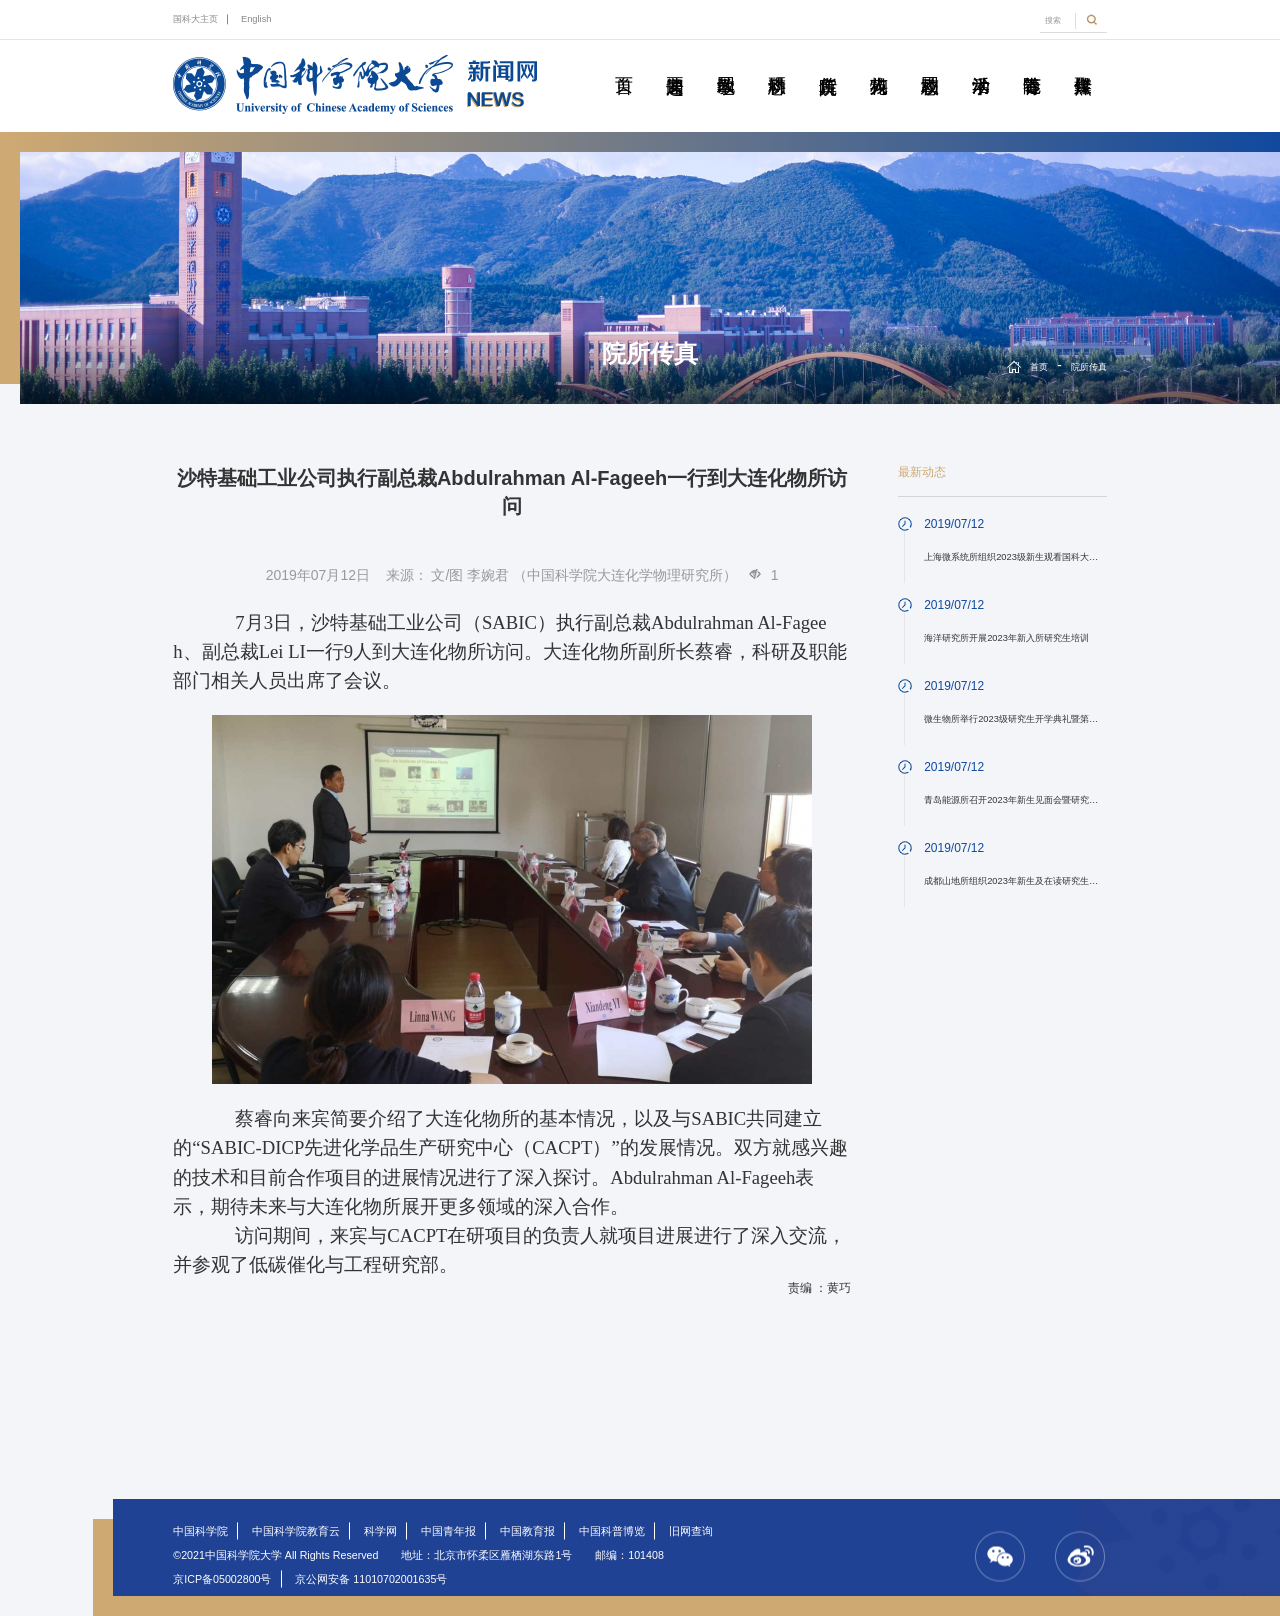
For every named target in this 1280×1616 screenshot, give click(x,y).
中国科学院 (200, 1531)
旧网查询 (691, 1531)
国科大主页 (195, 19)
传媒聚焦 (1083, 63)
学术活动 (981, 63)
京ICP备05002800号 (222, 1579)
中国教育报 (527, 1531)
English (256, 19)
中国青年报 (448, 1531)
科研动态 (777, 63)
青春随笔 (1032, 63)
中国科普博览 (612, 1531)
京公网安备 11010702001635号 (371, 1579)
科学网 (380, 1531)
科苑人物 (879, 63)
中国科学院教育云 (296, 1531)
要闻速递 (675, 63)
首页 (624, 63)
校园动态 (930, 63)
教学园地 (726, 63)
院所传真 (828, 63)
